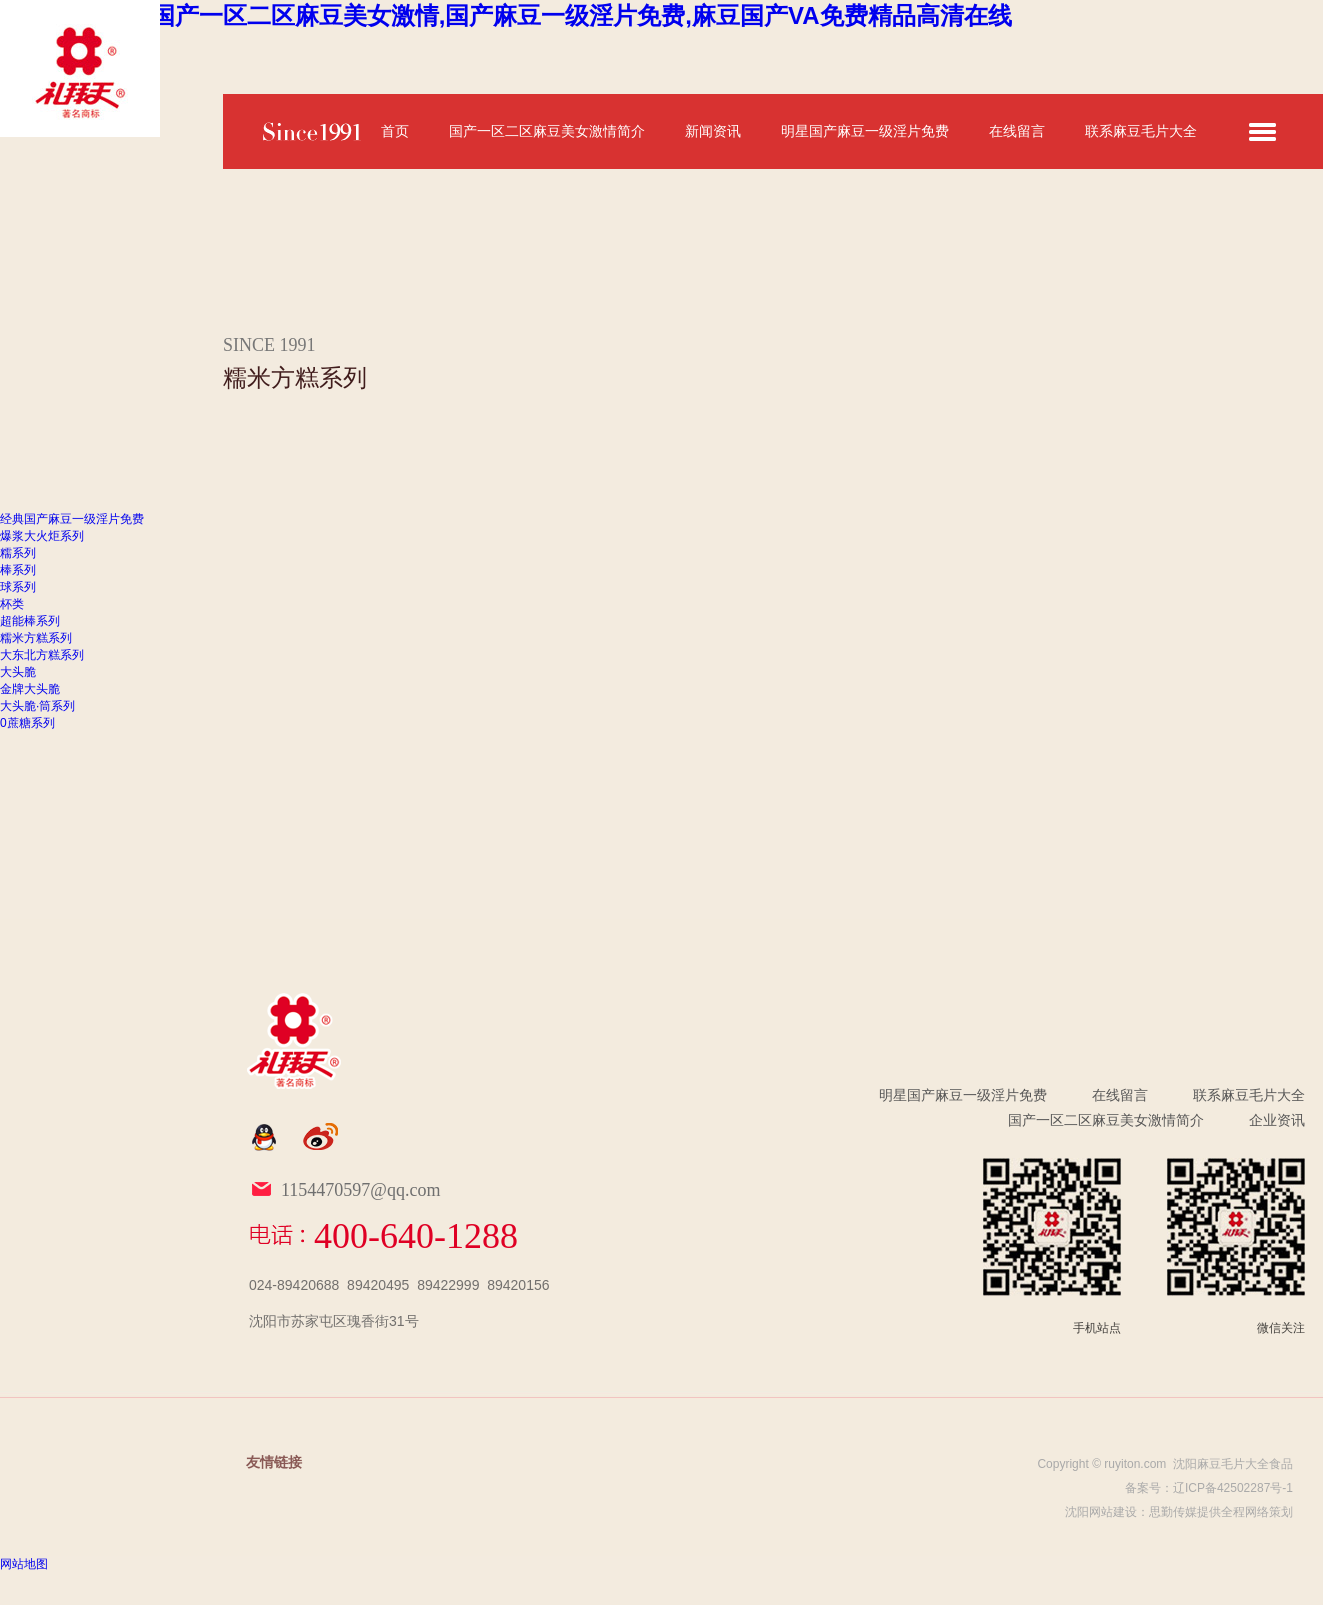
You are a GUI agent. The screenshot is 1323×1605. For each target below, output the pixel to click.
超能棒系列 (30, 621)
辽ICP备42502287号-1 (1233, 1488)
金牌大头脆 (30, 689)
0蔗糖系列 (27, 723)
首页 (395, 131)
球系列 (18, 587)
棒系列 (18, 570)
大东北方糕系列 (42, 655)
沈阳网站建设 (1101, 1512)
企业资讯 (1277, 1120)
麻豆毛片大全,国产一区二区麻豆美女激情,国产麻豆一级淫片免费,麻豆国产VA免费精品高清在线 (506, 15)
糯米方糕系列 (36, 638)
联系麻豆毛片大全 (1141, 131)
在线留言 (1017, 131)
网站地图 (24, 1564)
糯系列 (18, 553)
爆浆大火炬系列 (42, 536)
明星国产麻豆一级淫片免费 (865, 131)
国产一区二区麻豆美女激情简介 (547, 131)
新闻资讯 (713, 131)
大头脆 (18, 672)
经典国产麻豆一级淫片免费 (72, 519)
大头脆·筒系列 (37, 706)
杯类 (12, 604)
